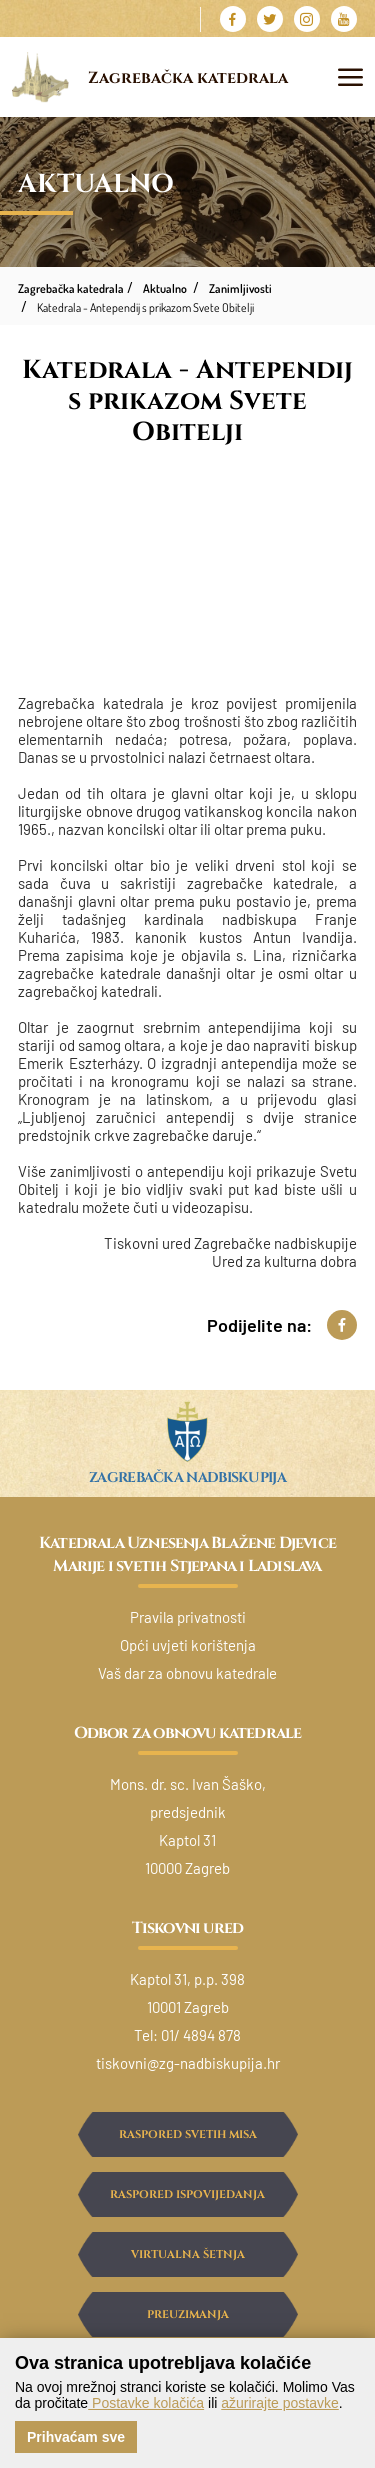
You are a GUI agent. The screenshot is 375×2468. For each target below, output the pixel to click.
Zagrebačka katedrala (188, 78)
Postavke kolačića (146, 2403)
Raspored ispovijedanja (187, 2194)
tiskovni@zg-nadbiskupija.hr (188, 2063)
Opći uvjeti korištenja (188, 1645)
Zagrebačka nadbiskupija (187, 1477)
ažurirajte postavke (280, 2403)
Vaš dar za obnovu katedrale (187, 1673)
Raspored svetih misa (188, 2134)
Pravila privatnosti (188, 1617)
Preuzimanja (188, 2314)
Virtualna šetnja (188, 2254)
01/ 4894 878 (201, 2035)
